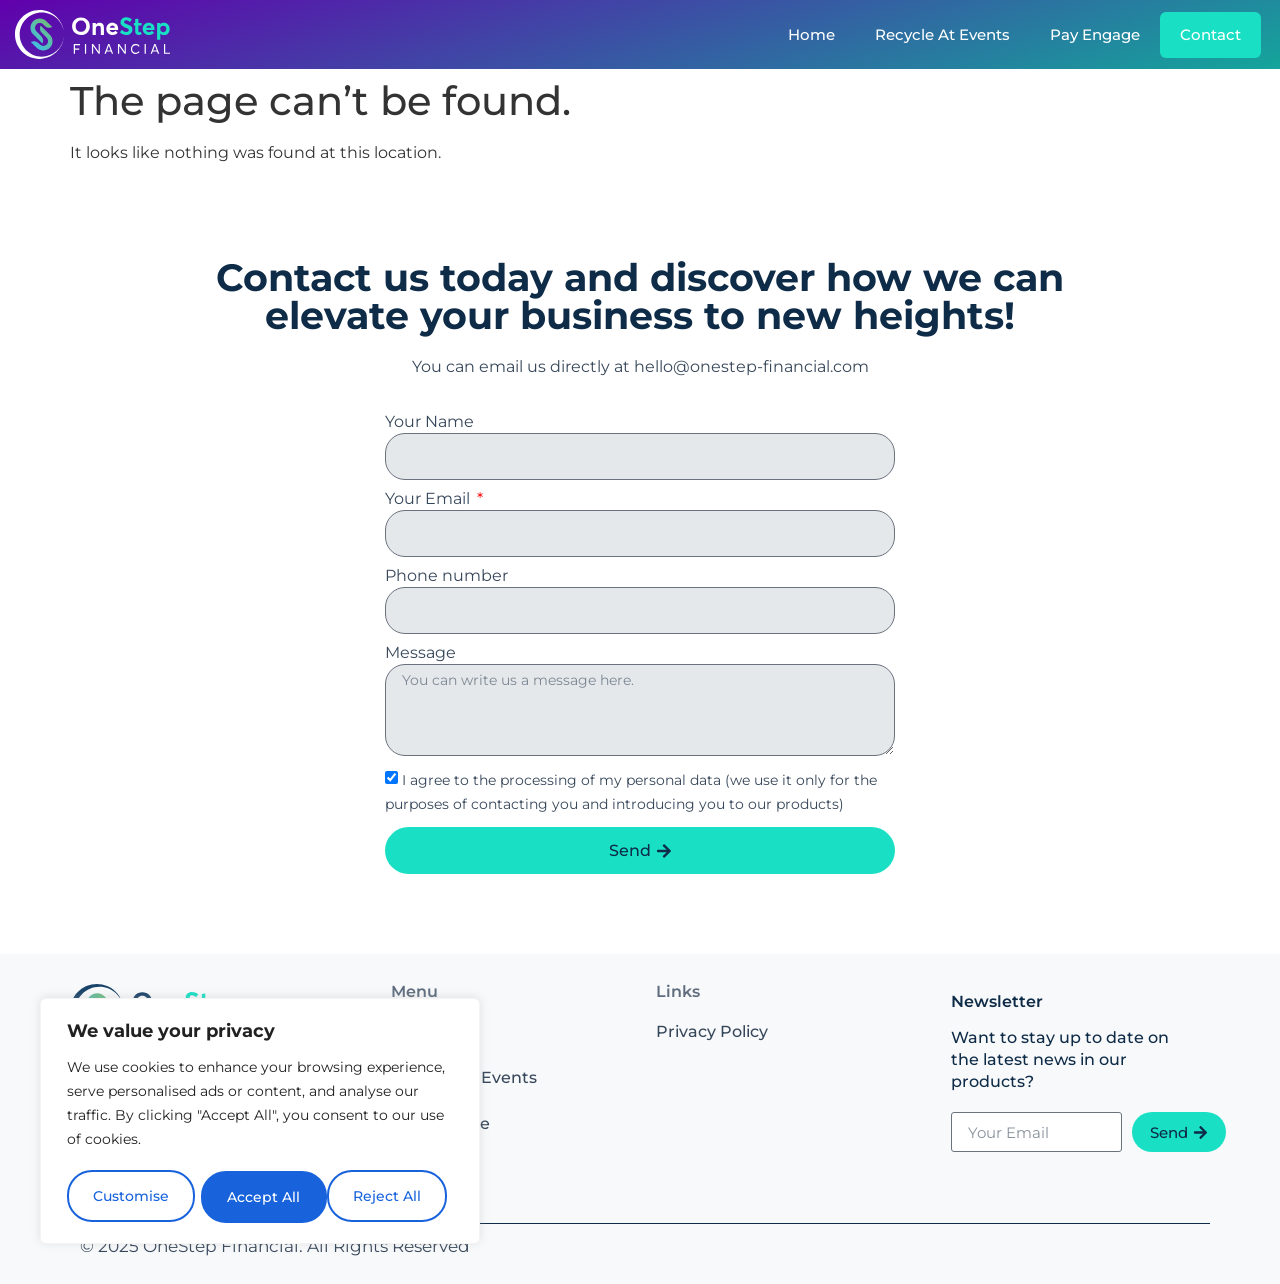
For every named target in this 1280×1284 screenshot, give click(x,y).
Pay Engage (1095, 34)
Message (420, 653)
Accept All (391, 1197)
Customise (131, 1197)
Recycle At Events (942, 34)
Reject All (262, 1197)
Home (811, 34)
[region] (260, 1123)
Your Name (429, 422)
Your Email (429, 499)
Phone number (446, 576)
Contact (1210, 34)
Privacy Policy (712, 1031)
